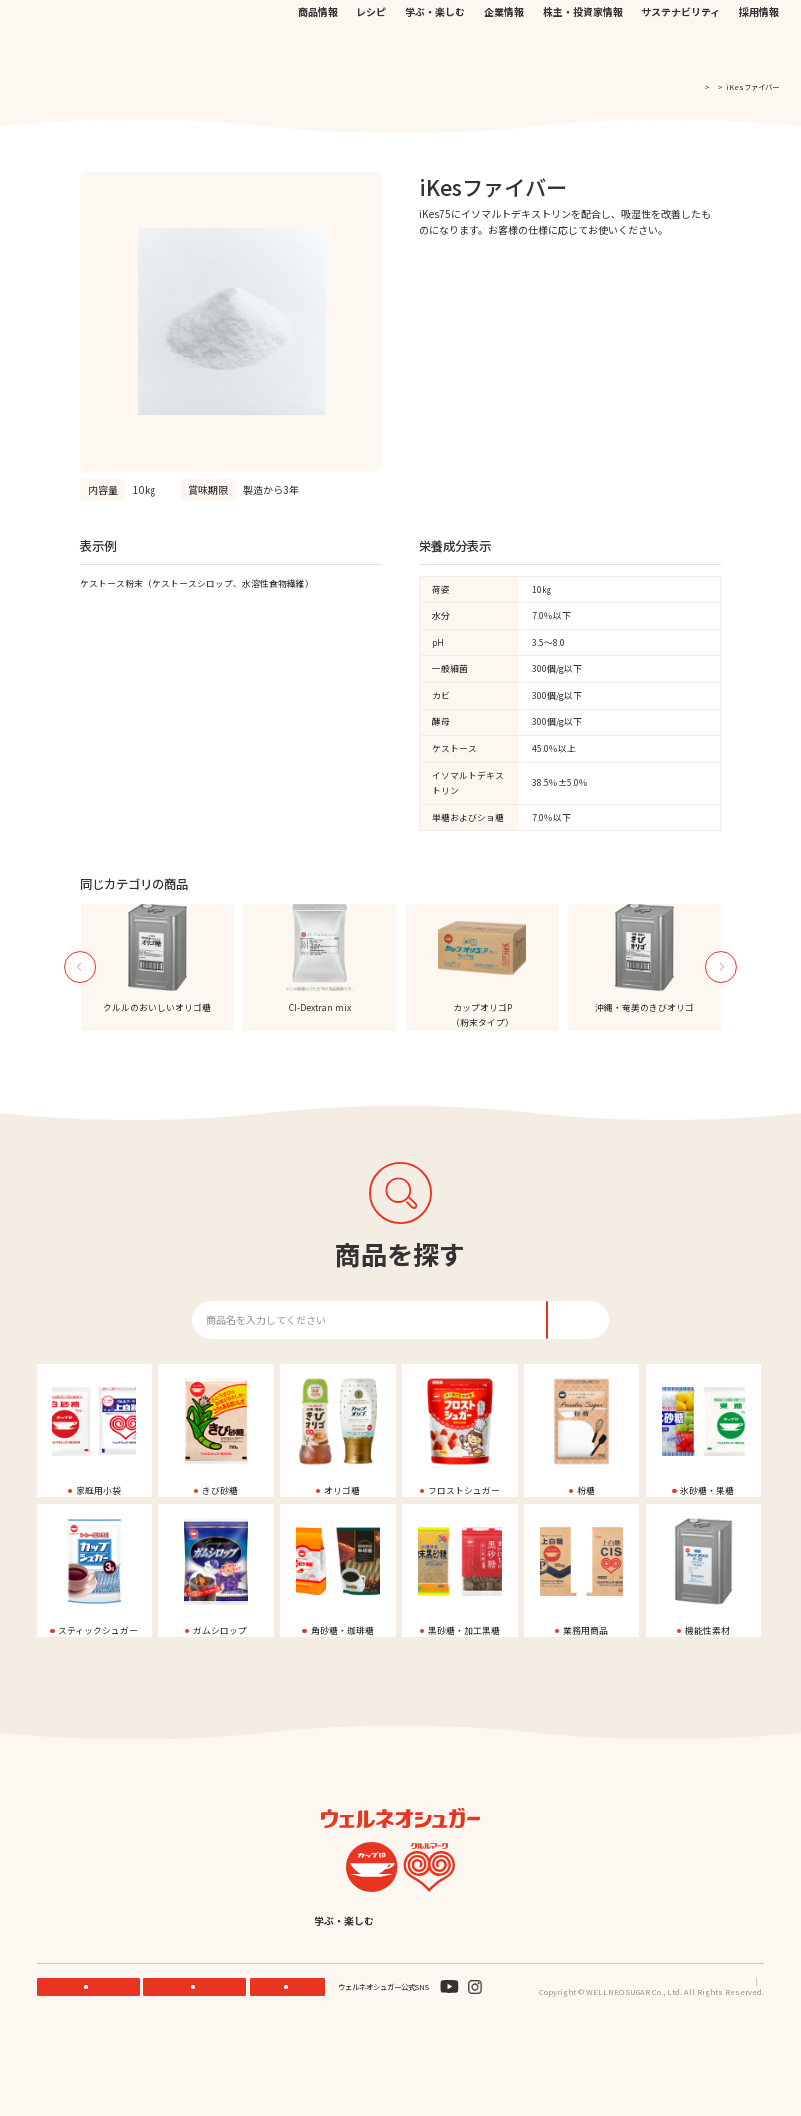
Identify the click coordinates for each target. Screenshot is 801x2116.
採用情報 (759, 51)
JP (593, 24)
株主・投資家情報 (583, 51)
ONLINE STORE (199, 2065)
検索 (718, 25)
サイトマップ (743, 2060)
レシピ (371, 51)
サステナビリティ (680, 51)
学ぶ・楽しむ (435, 51)
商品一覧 (699, 86)
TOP (663, 86)
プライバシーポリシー (672, 2060)
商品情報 (318, 51)
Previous (80, 984)
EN (610, 24)
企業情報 (504, 51)
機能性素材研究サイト (389, 24)
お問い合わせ (545, 24)
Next (721, 984)
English (497, 2000)
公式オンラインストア (474, 24)
